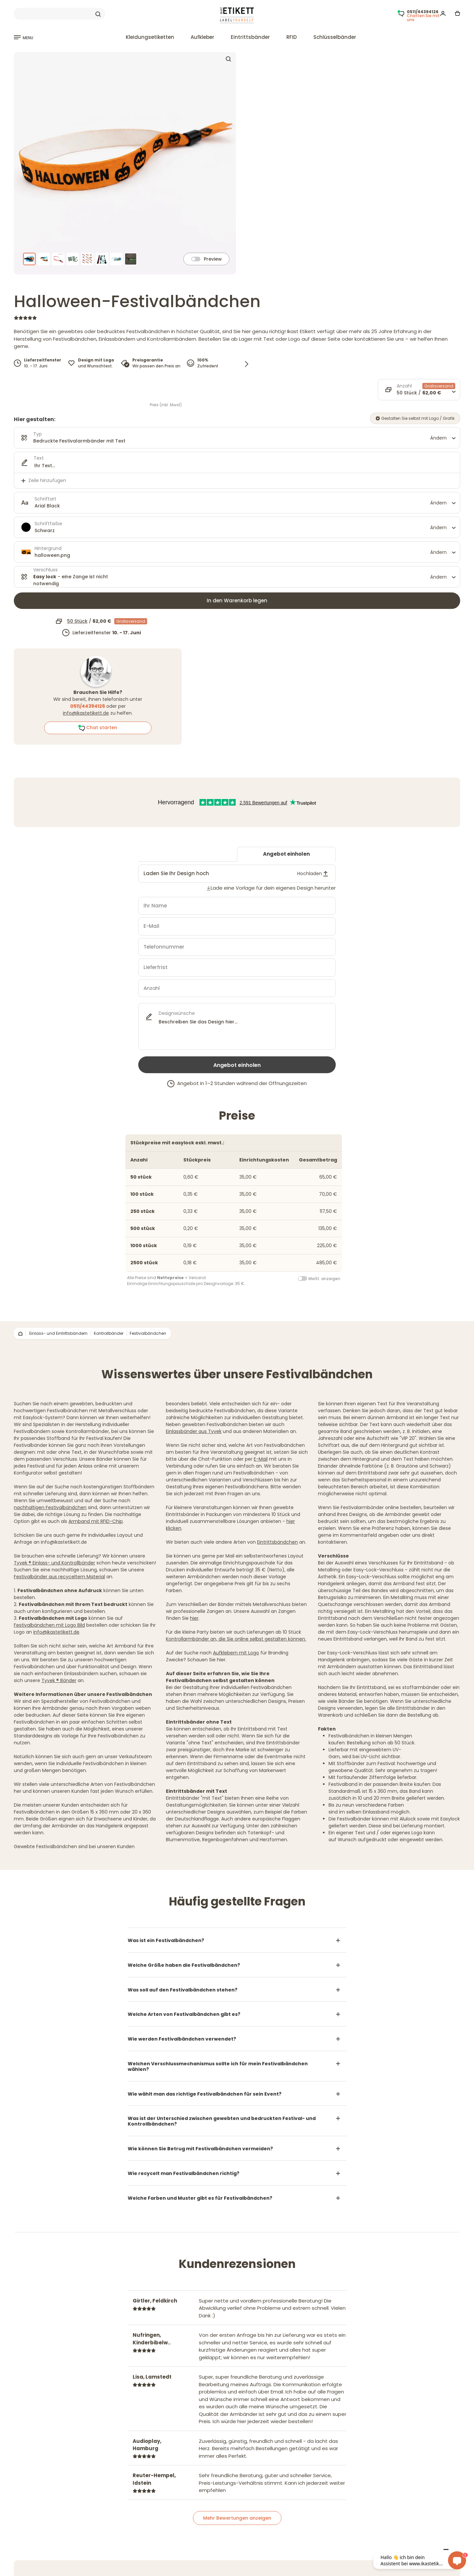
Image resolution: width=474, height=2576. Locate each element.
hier (194, 1618)
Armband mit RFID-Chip (95, 1521)
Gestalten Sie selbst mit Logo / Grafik (415, 418)
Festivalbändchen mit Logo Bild (49, 1625)
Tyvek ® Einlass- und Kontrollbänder (54, 1563)
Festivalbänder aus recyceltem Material (59, 1576)
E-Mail (261, 1459)
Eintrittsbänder (250, 37)
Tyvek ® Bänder (58, 1680)
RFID (291, 37)
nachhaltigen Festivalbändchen (50, 1507)
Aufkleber (202, 37)
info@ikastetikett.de (86, 713)
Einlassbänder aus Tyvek (194, 1431)
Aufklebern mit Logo (236, 1652)
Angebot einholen (286, 853)
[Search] (59, 14)
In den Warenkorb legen (237, 600)
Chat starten (97, 727)
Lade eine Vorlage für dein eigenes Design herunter (273, 887)
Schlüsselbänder (334, 37)
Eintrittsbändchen (277, 1542)
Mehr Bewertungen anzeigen (237, 2518)
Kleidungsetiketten (150, 37)
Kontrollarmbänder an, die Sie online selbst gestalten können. (236, 1639)
